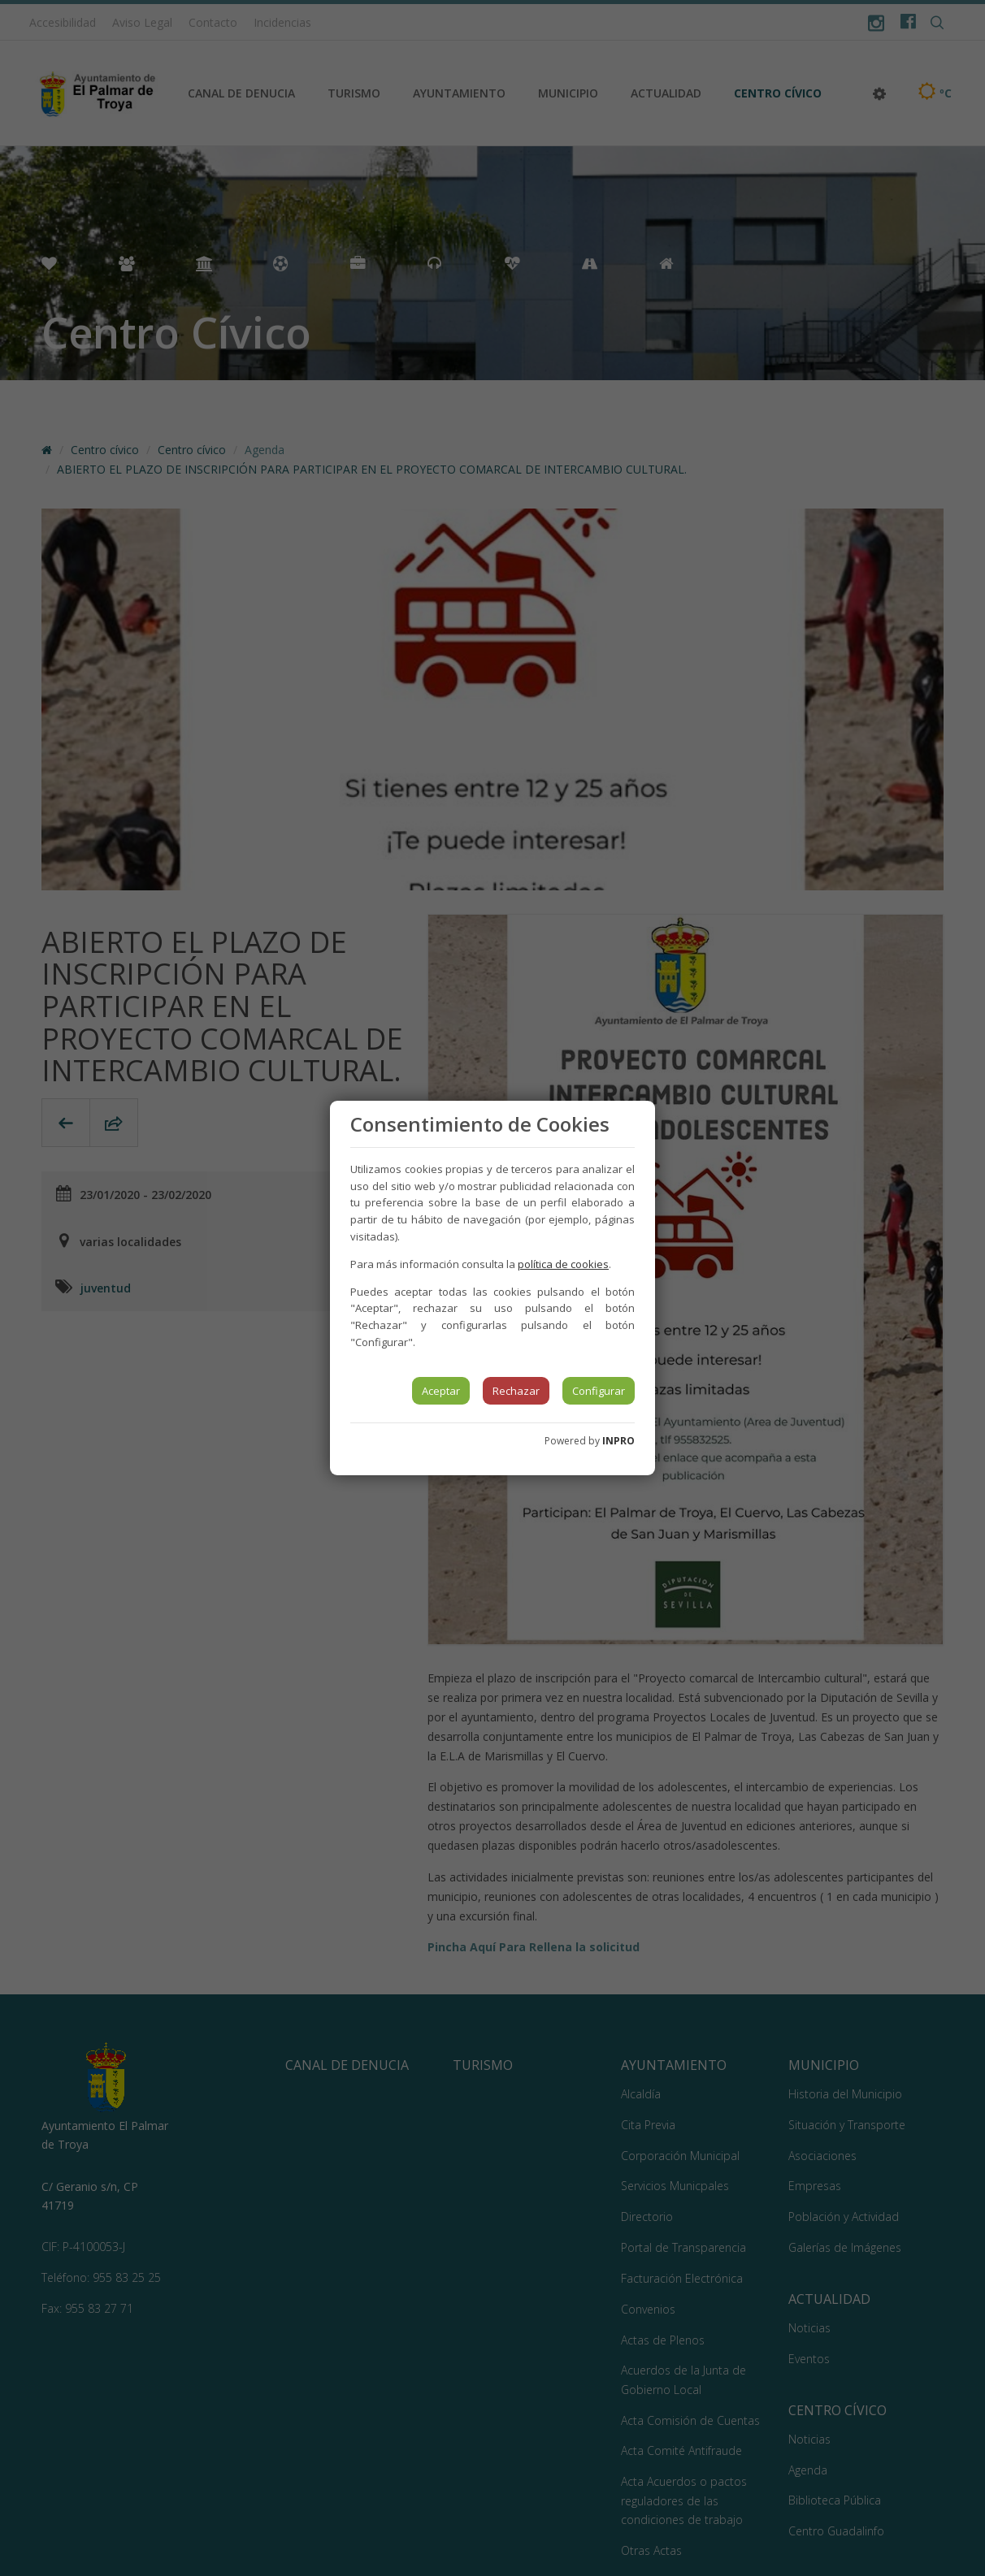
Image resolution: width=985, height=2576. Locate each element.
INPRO (618, 1441)
